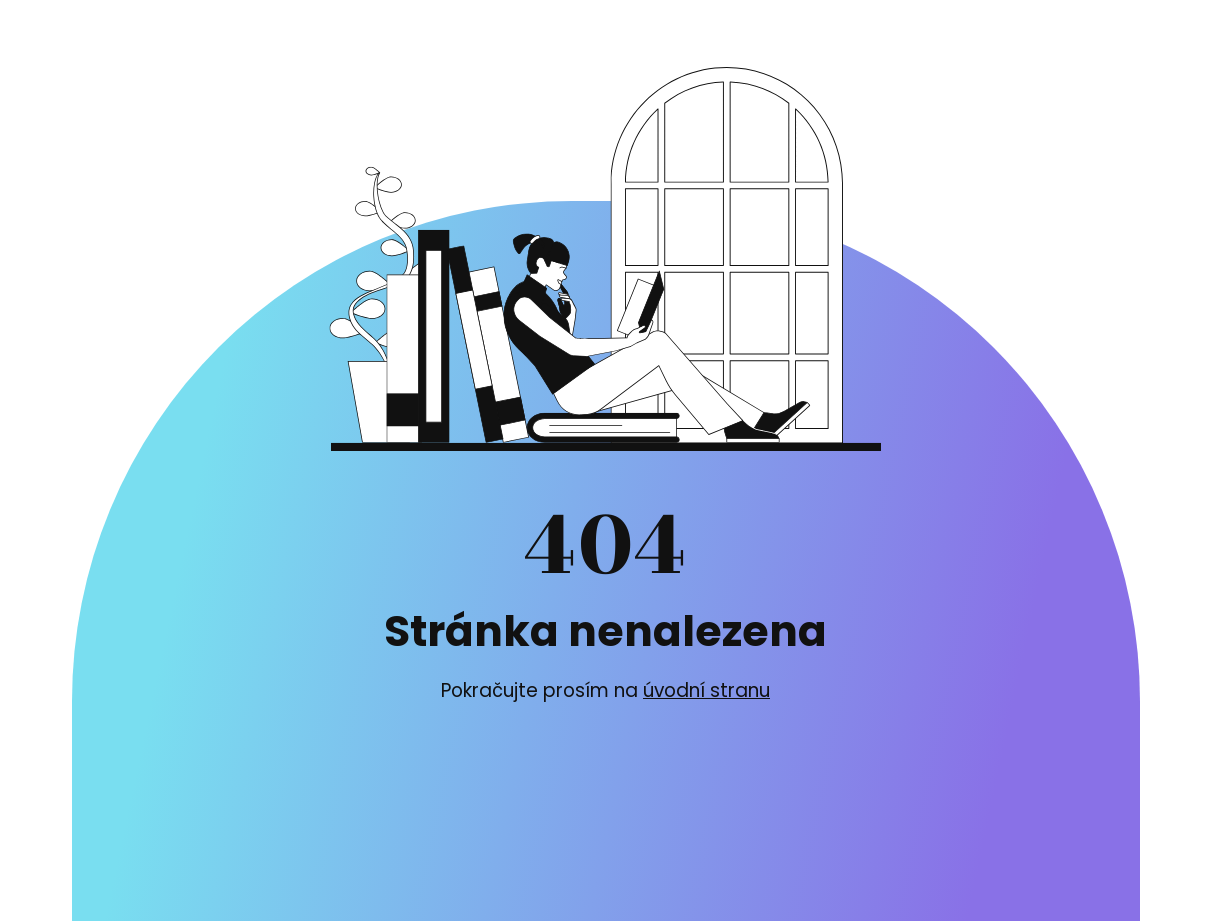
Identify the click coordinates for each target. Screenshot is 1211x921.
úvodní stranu (706, 690)
